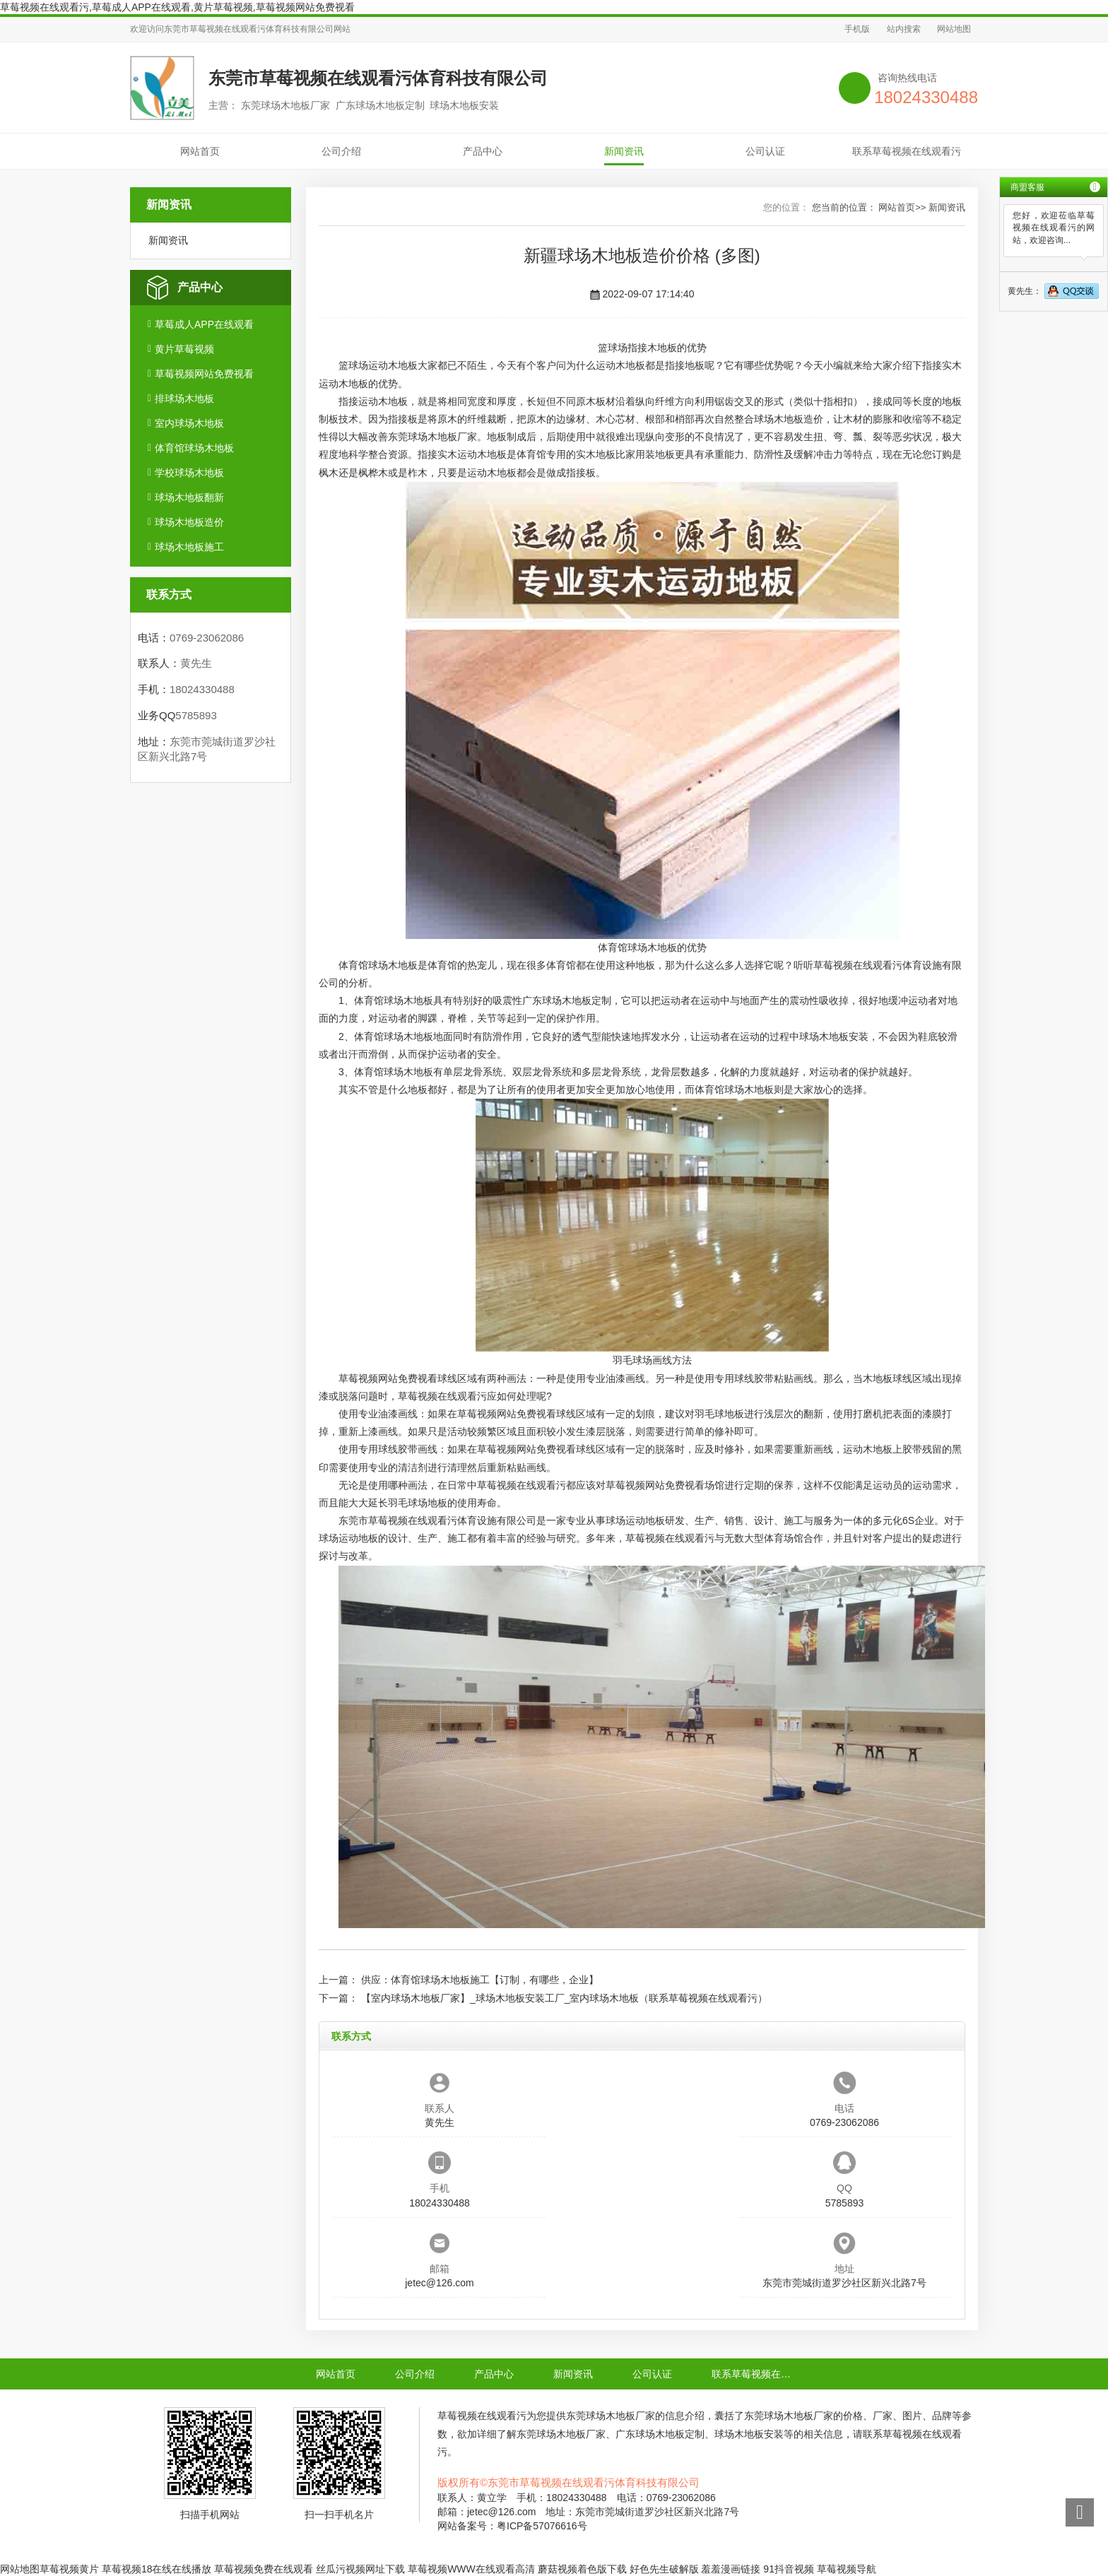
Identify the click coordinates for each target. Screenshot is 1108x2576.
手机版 (857, 29)
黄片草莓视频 (184, 349)
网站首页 (200, 151)
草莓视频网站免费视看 (204, 373)
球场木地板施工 (189, 547)
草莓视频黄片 (69, 2569)
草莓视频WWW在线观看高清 (471, 2569)
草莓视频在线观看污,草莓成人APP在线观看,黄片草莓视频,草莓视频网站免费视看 (177, 7)
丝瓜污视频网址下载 (360, 2569)
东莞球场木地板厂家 (432, 436)
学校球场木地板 (189, 472)
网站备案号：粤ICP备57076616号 (512, 2525)
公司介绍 (341, 151)
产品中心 (482, 151)
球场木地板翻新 (189, 497)
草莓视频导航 (846, 2569)
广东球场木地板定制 (566, 1000)
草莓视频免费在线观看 (263, 2569)
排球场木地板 (184, 398)
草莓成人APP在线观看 (204, 324)
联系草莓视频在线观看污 (906, 151)
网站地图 (954, 29)
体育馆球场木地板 (194, 448)
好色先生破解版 (664, 2569)
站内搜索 (904, 29)
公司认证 (765, 151)
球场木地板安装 (833, 1036)
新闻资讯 (624, 151)
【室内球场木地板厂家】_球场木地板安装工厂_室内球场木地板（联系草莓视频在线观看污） (564, 1998)
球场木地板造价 (189, 522)
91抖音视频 (788, 2569)
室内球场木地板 (189, 423)
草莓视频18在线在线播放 (157, 2569)
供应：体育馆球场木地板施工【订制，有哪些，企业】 (480, 1979)
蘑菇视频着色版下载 (582, 2569)
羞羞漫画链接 (730, 2569)
